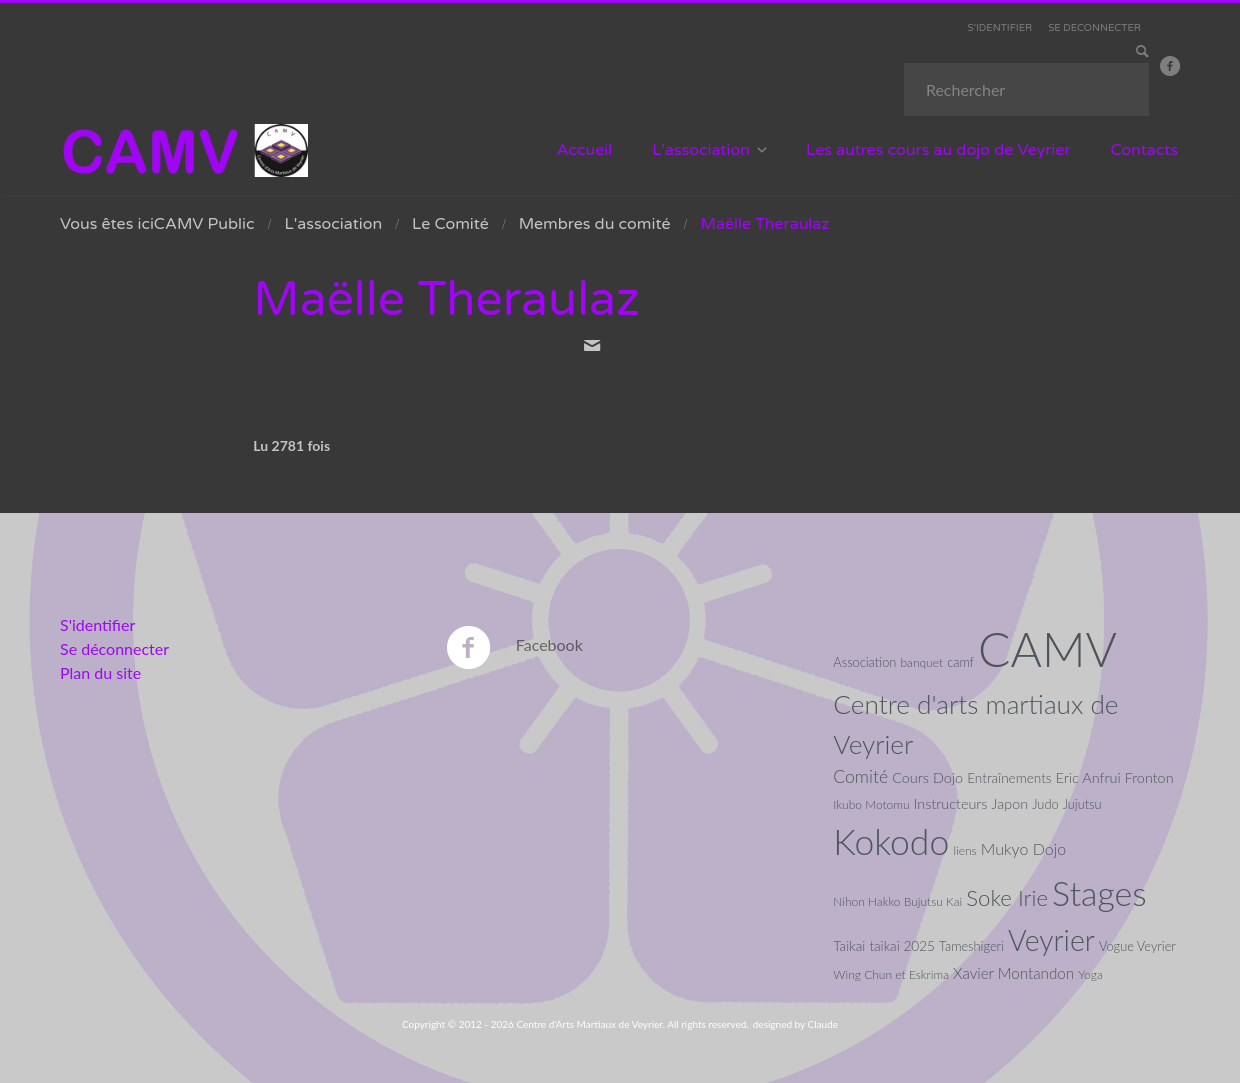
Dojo (948, 777)
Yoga (1090, 974)
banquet (921, 662)
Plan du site (100, 672)
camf (960, 662)
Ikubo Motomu (871, 804)
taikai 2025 (902, 946)
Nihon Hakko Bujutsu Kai (897, 901)
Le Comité (450, 224)
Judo (1045, 804)
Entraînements (1009, 778)
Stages (1099, 893)
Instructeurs (951, 803)
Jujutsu (1082, 804)
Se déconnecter (114, 648)
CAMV (1047, 648)
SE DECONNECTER (1094, 28)
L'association (701, 150)
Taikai (849, 946)
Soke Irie (1007, 897)
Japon (1010, 803)
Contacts (1145, 150)
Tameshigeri (971, 946)
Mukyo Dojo (1023, 848)
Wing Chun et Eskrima (891, 974)
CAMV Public (204, 224)
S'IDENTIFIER (1000, 28)
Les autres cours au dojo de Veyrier (938, 150)
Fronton (1149, 777)
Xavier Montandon (1013, 973)
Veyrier (1051, 940)
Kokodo (891, 841)
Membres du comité (595, 224)
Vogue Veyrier (1137, 946)
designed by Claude (795, 1024)
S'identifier (97, 624)
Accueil (585, 150)
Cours (910, 777)
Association (864, 662)
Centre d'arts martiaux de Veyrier (975, 723)
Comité (860, 776)
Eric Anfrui (1088, 777)
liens (964, 850)
